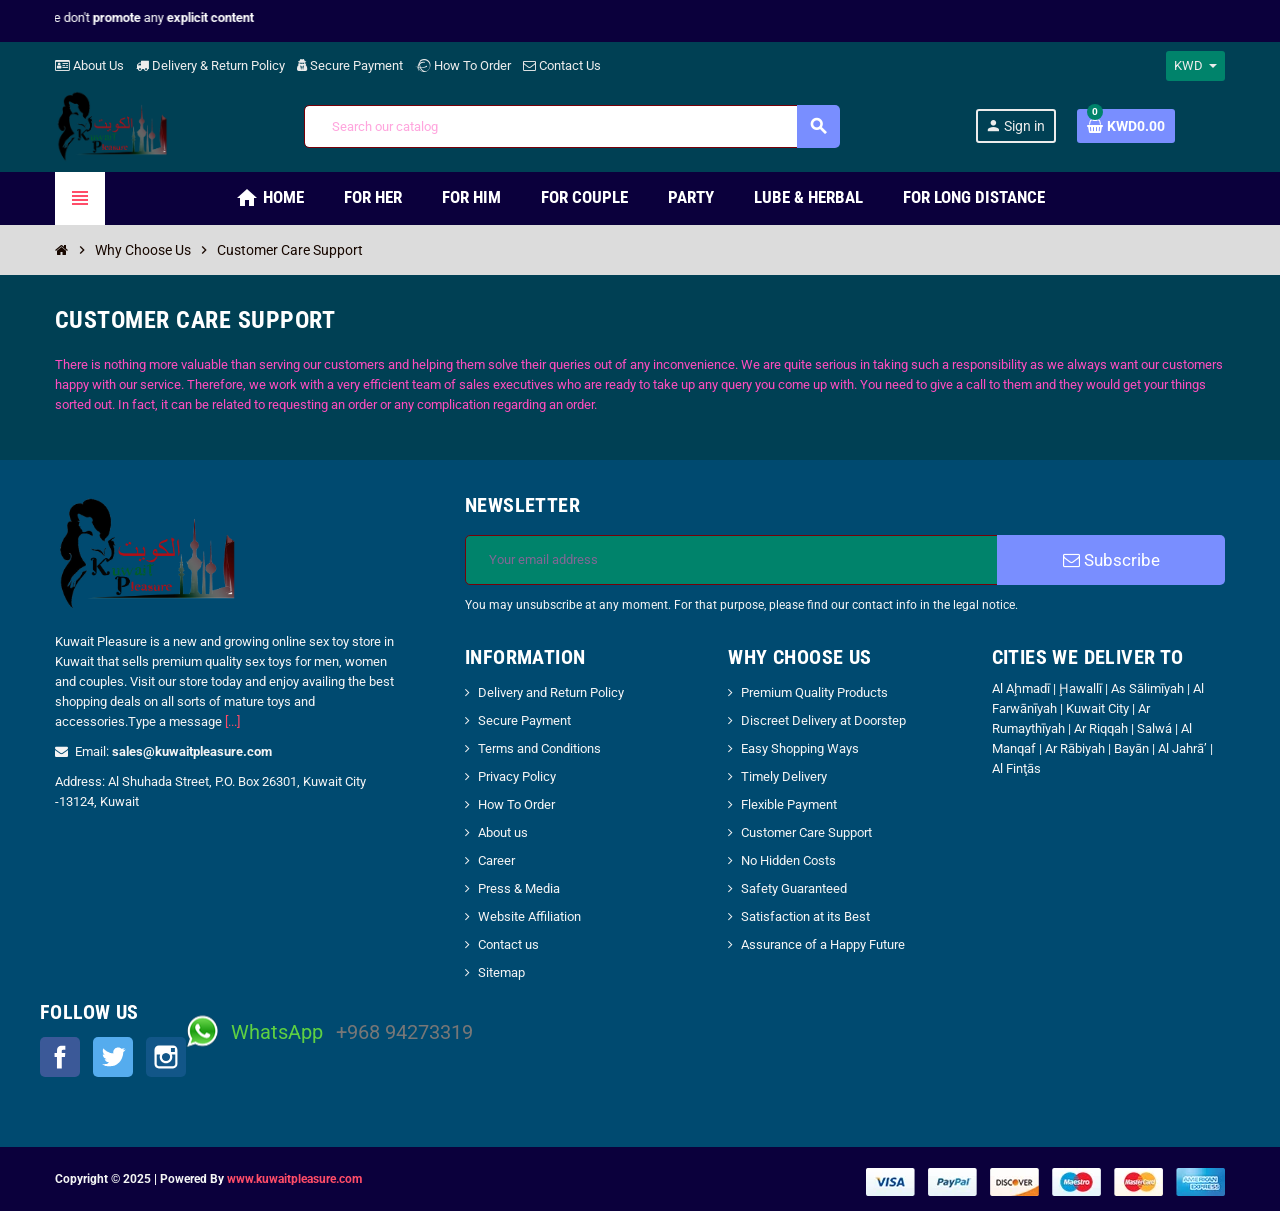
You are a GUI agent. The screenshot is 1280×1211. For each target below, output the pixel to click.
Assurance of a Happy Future (823, 944)
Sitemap (501, 972)
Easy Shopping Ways (800, 748)
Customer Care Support (806, 832)
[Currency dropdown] (1195, 66)
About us (503, 832)
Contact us (508, 944)
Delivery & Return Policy (210, 65)
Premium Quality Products (814, 692)
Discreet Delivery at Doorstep (823, 720)
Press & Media (519, 888)
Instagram (166, 1057)
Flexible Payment (789, 804)
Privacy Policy (517, 776)
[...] (232, 721)
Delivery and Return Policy (551, 692)
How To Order (463, 65)
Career (496, 860)
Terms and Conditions (539, 748)
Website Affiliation (529, 916)
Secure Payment (350, 65)
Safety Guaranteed (794, 888)
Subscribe (1111, 560)
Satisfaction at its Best (805, 916)
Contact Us (562, 65)
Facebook (60, 1057)
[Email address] (731, 560)
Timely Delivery (784, 776)
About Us (89, 65)
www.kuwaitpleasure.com (294, 1179)
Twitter (113, 1057)
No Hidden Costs (788, 860)
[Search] (571, 126)
